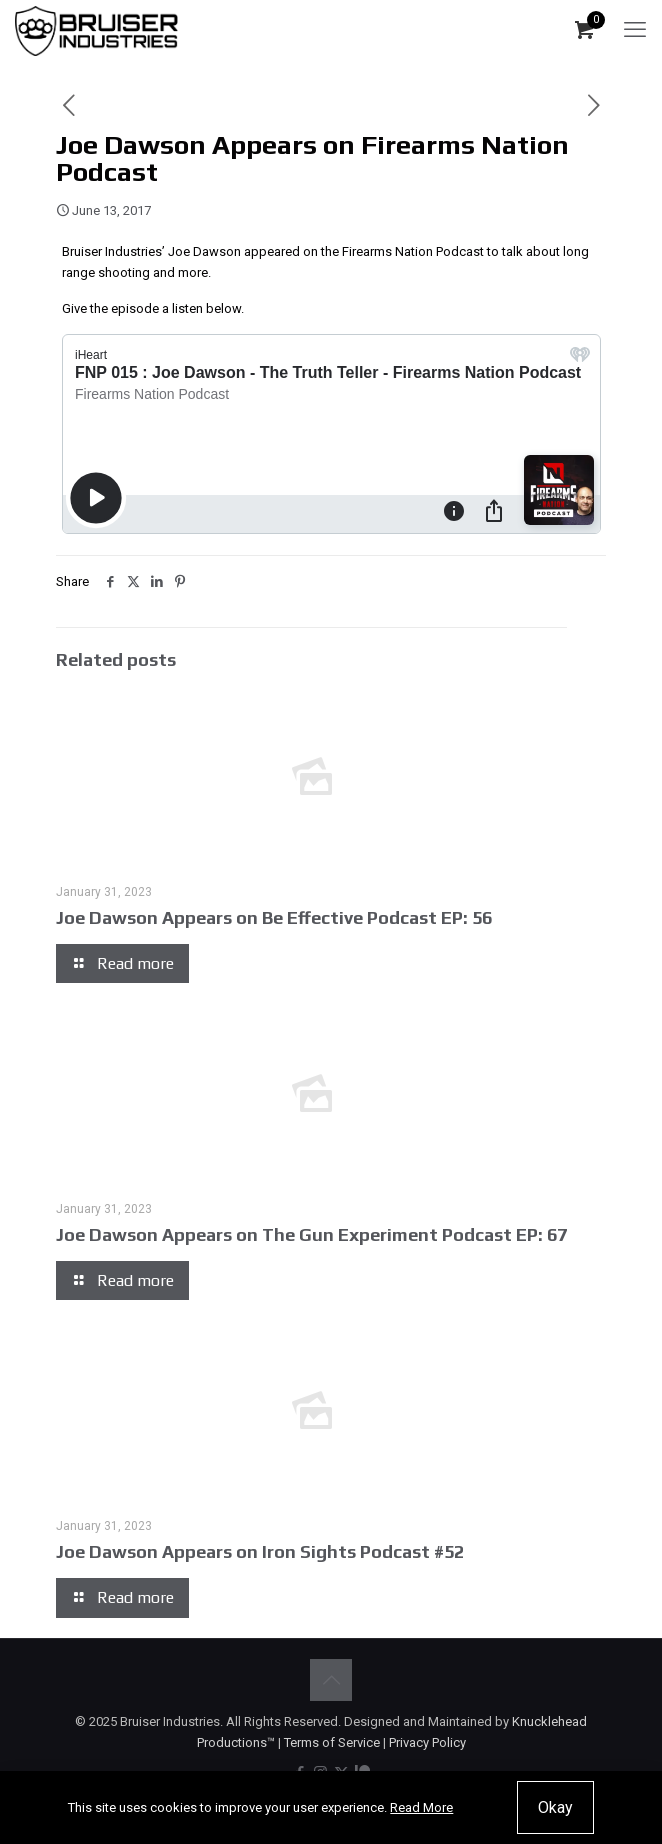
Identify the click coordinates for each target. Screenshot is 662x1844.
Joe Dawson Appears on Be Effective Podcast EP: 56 (274, 917)
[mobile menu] (635, 30)
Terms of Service (332, 1742)
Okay (555, 1807)
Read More (421, 1807)
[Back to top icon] (331, 1680)
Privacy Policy (427, 1742)
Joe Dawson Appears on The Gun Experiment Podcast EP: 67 (311, 1234)
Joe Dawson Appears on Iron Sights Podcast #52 (260, 1551)
